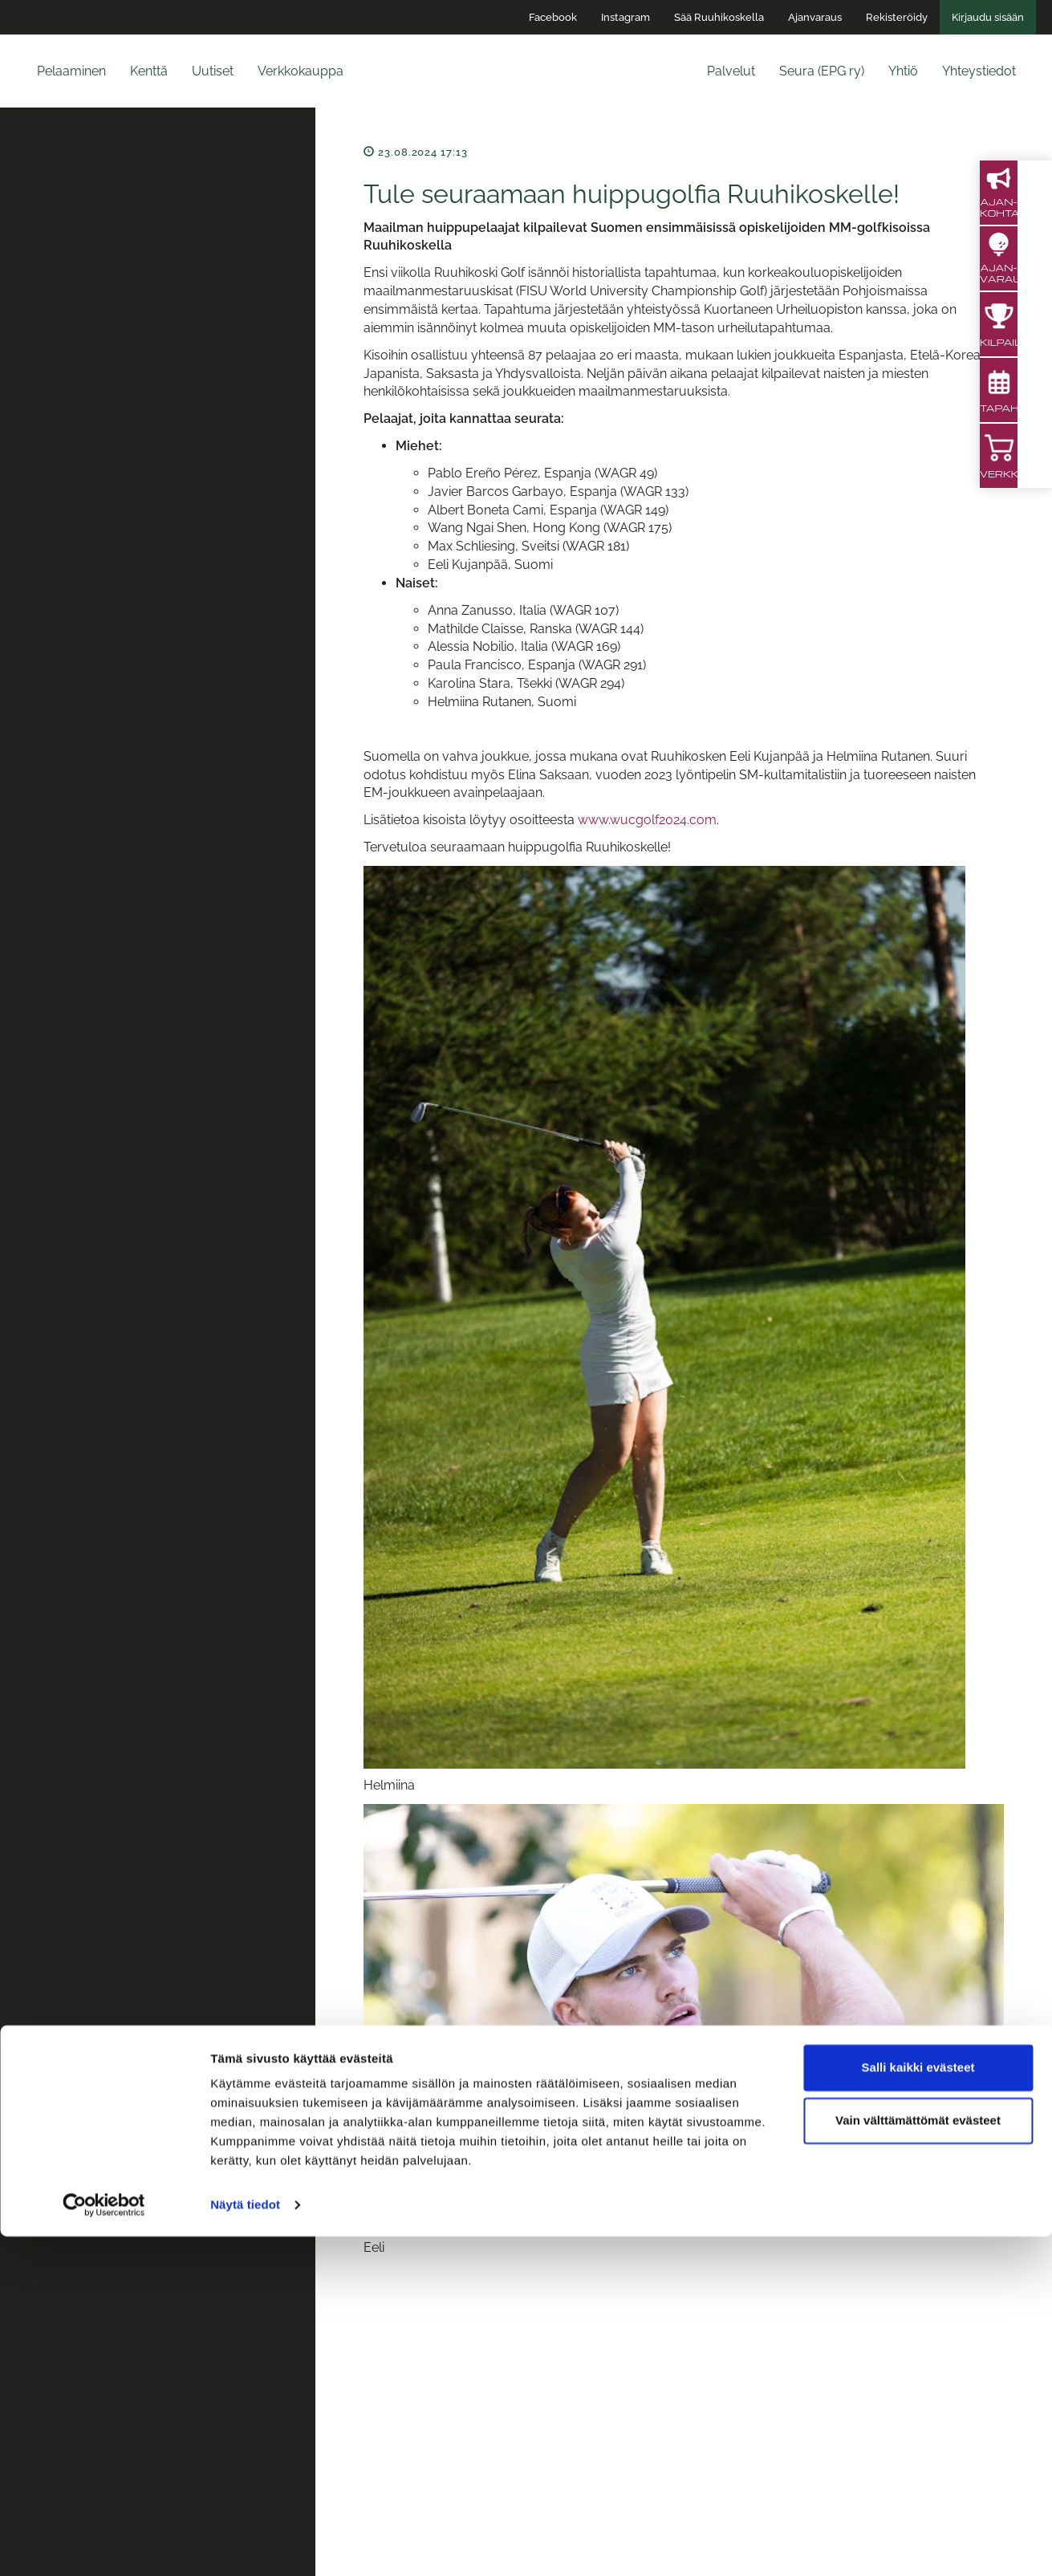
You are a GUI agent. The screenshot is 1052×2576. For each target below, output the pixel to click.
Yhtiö (903, 71)
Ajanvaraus (815, 17)
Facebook (553, 17)
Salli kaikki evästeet (918, 2407)
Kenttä (149, 71)
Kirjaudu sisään (988, 17)
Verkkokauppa (300, 71)
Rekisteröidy (897, 17)
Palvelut (731, 71)
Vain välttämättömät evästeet (918, 2459)
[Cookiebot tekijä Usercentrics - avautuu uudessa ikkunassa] (104, 2545)
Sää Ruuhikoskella (719, 17)
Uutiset (213, 71)
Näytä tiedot (245, 2544)
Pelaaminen (71, 71)
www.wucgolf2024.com (647, 819)
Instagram (625, 17)
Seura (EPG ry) (821, 71)
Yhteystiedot (979, 71)
